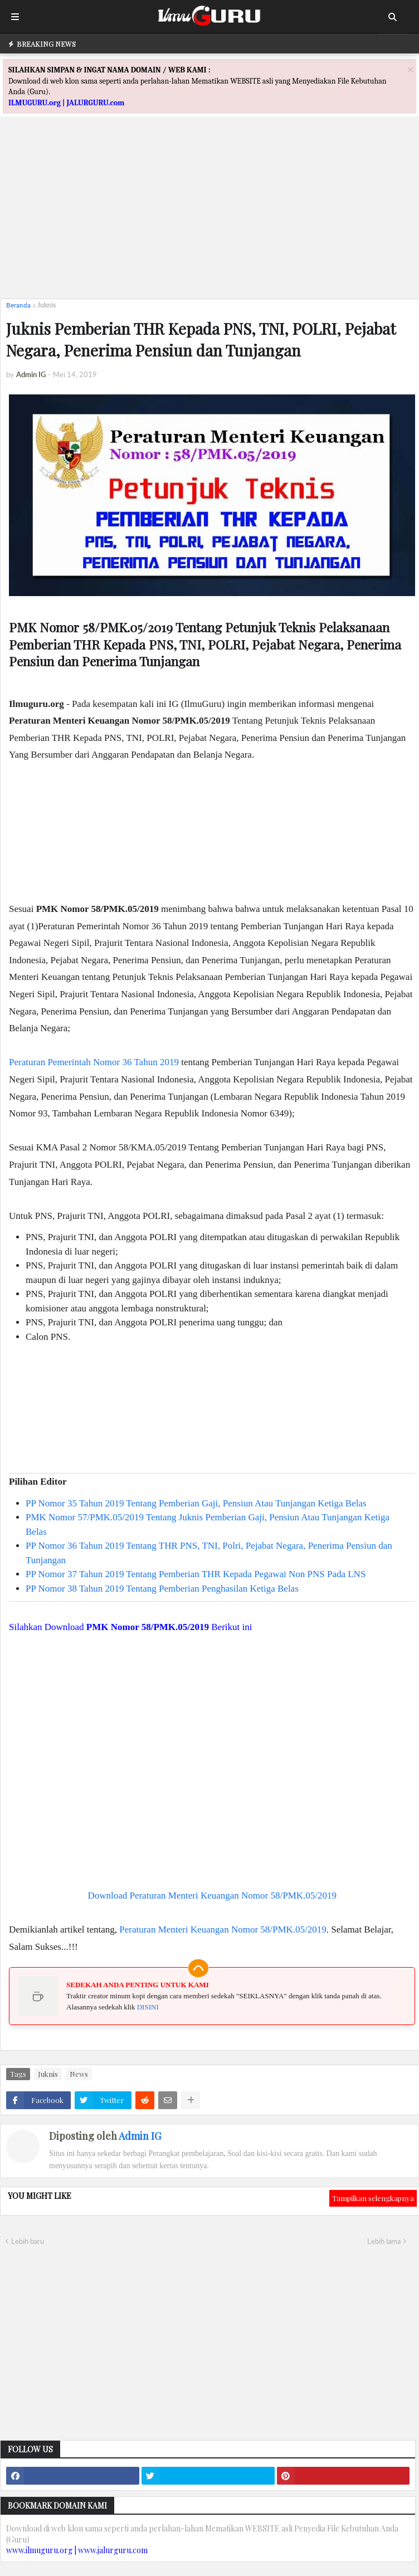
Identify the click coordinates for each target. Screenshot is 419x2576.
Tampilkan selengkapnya (373, 2198)
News (79, 2074)
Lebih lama (384, 2241)
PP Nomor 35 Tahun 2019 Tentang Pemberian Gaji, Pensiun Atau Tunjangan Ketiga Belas (196, 1503)
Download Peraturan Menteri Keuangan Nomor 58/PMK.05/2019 (212, 1895)
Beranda (18, 305)
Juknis (46, 305)
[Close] (410, 69)
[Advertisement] (209, 212)
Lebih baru (27, 2241)
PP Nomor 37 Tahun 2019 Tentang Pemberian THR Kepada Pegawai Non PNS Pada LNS (196, 1574)
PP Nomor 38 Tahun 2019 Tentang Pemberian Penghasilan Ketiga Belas (162, 1588)
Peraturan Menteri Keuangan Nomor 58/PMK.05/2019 (223, 1929)
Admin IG (140, 2136)
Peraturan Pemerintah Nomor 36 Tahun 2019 (94, 1062)
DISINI (148, 2007)
